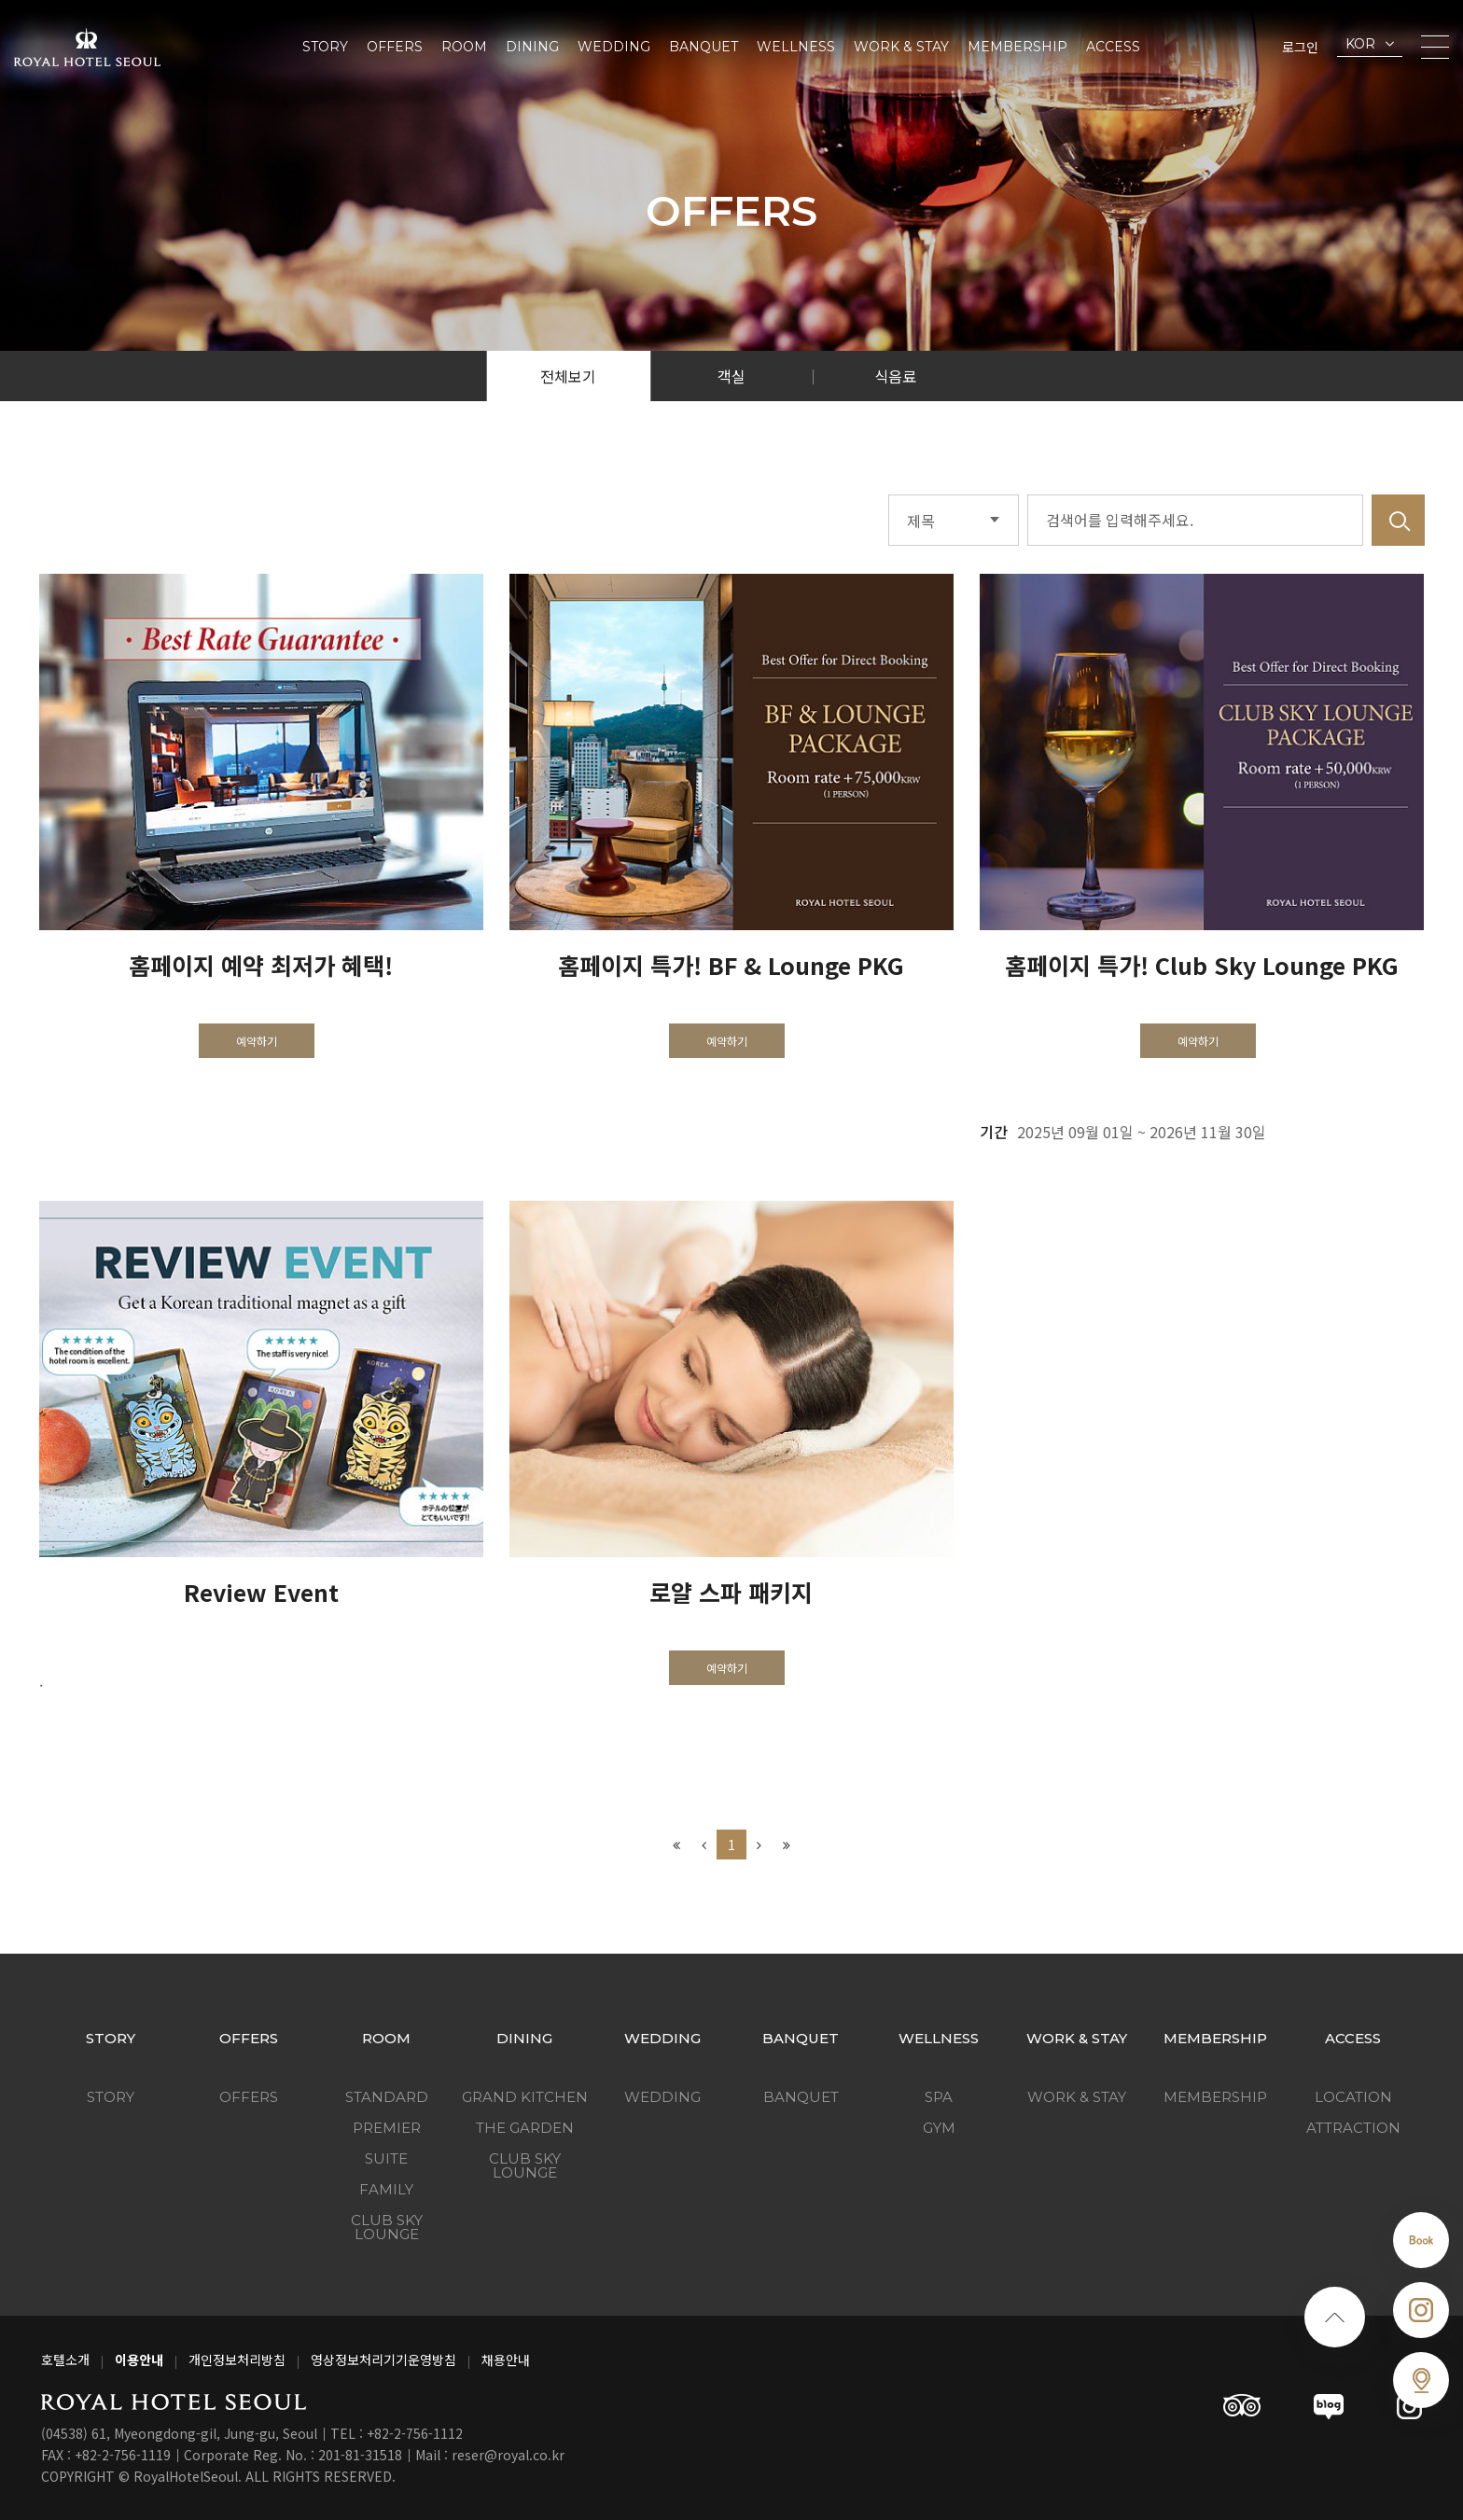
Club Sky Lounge (387, 2227)
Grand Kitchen (525, 2097)
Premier (387, 2128)
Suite (386, 2158)
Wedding (614, 46)
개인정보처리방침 (237, 2359)
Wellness (796, 46)
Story (325, 46)
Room (464, 46)
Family (386, 2189)
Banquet (703, 46)
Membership (1017, 46)
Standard (386, 2097)
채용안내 (505, 2359)
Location (1353, 2097)
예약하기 (256, 1041)
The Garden (525, 2128)
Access (1113, 46)
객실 (731, 376)
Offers (395, 46)
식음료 (895, 376)
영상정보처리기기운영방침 (383, 2359)
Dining (532, 46)
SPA (939, 2097)
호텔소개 (65, 2359)
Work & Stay (901, 46)
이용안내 (139, 2359)
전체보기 (568, 376)
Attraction (1353, 2128)
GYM (939, 2128)
